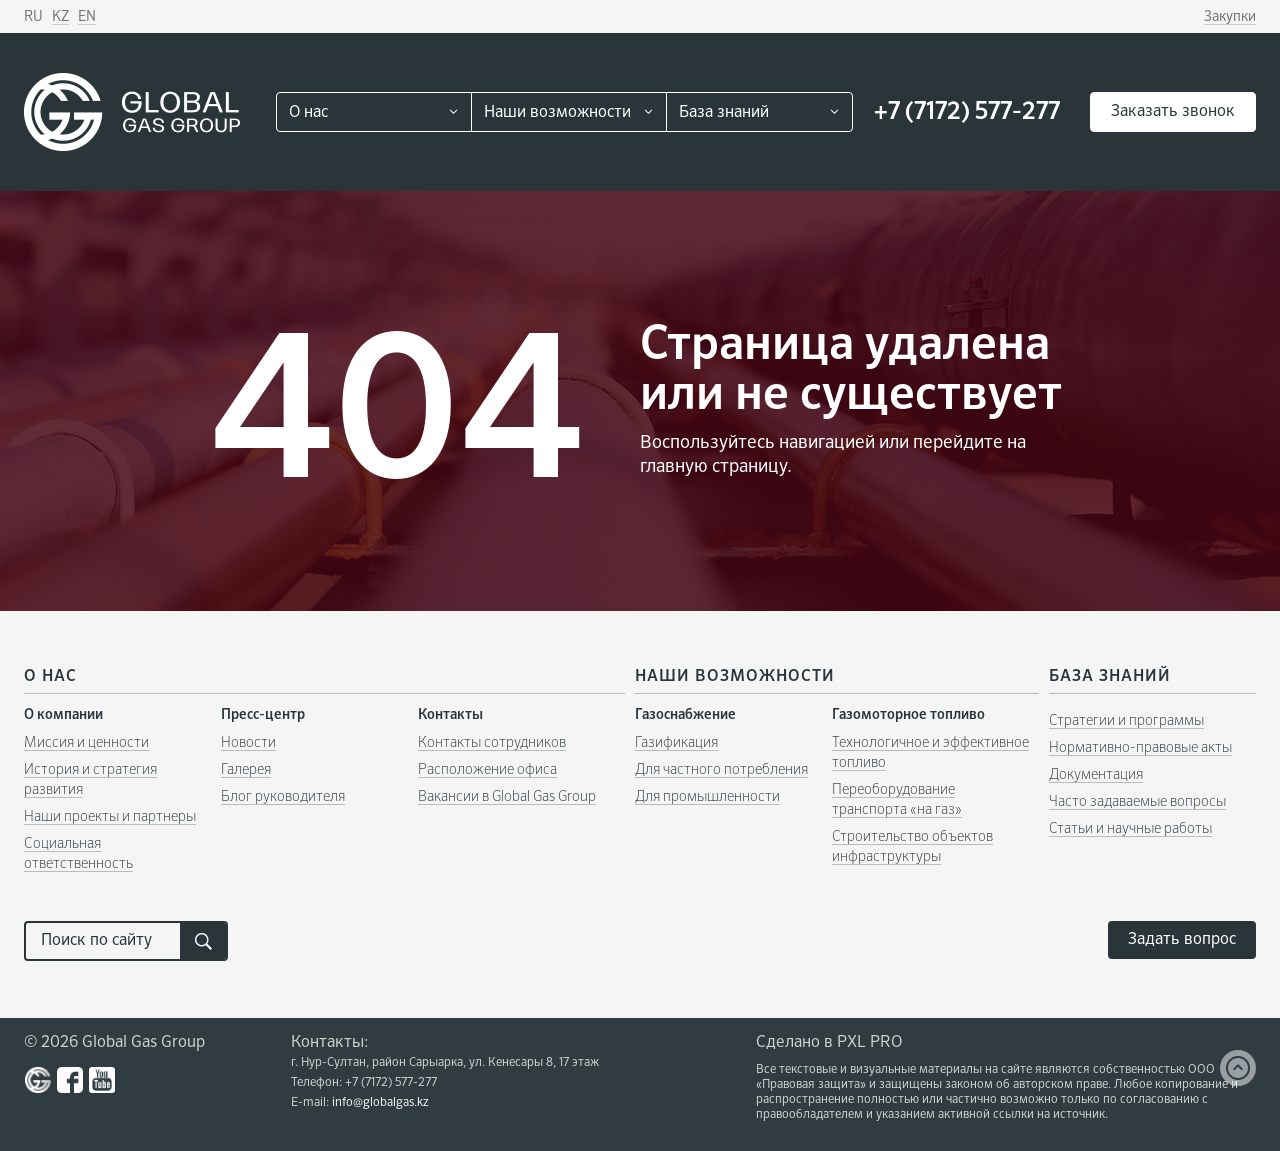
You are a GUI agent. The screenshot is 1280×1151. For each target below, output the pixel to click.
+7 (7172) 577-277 (967, 112)
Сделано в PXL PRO (829, 1043)
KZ (60, 17)
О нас (308, 113)
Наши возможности (557, 113)
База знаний (724, 113)
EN (87, 17)
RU (33, 17)
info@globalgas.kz (380, 1103)
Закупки (1230, 17)
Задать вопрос (1182, 940)
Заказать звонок (1173, 112)
